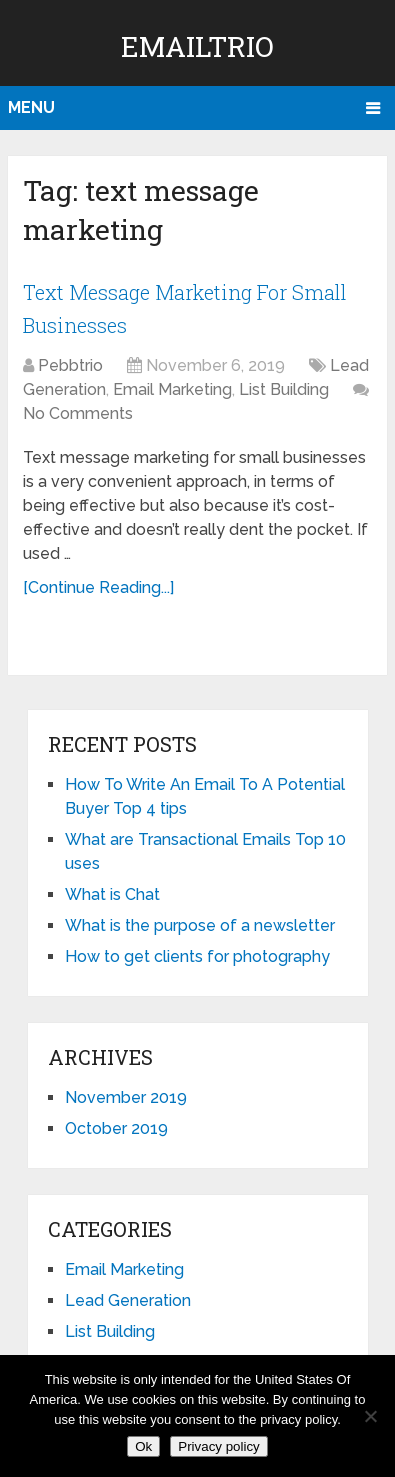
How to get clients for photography (197, 956)
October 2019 (116, 1128)
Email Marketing (172, 389)
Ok (143, 1446)
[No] (370, 1416)
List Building (284, 389)
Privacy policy (218, 1446)
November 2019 (126, 1097)
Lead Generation (128, 1300)
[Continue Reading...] (98, 587)
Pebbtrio (70, 365)
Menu (31, 107)
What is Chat (112, 894)
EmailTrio (197, 46)
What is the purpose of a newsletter (200, 925)
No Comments (78, 413)
